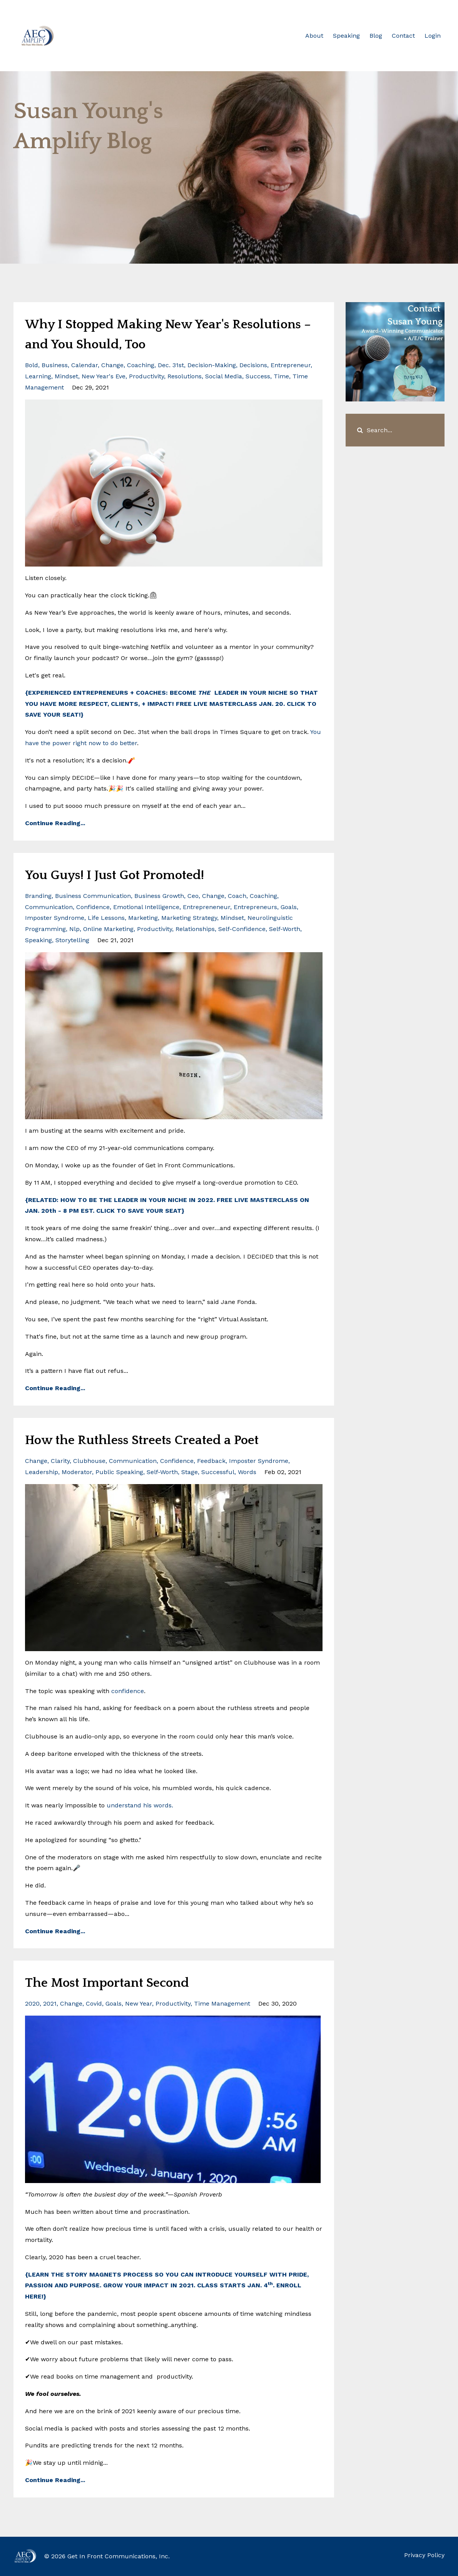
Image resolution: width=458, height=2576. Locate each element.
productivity (146, 376)
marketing (143, 917)
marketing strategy (189, 917)
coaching (140, 365)
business (55, 365)
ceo (193, 895)
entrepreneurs (255, 907)
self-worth (284, 929)
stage (189, 1472)
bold (31, 365)
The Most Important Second (123, 1982)
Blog (375, 35)
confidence (93, 907)
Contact (403, 35)
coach (237, 895)
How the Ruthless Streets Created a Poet (164, 1439)
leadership (41, 1472)
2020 (32, 2003)
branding (38, 895)
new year (138, 2003)
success (258, 376)
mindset (66, 376)
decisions (253, 365)
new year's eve (103, 376)
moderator (77, 1472)
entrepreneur (291, 365)
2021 (50, 2003)
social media (223, 376)
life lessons (106, 917)
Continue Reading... (55, 823)
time (281, 376)
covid (94, 2003)
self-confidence (242, 929)
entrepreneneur (206, 907)
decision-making (211, 365)
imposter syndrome (54, 917)
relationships (195, 929)
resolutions (184, 376)
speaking (38, 940)
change (112, 365)
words (247, 1472)
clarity (60, 1460)
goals (289, 907)
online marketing (108, 929)
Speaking (346, 35)
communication (49, 907)
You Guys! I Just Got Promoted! (133, 874)
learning (38, 376)
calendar (84, 365)
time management (222, 2003)
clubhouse (89, 1460)
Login (433, 35)
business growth (159, 895)
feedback (211, 1460)
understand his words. (140, 1805)
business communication (93, 895)
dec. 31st (171, 365)
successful (217, 1472)
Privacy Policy (424, 2556)
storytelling (72, 940)
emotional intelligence (146, 907)
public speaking (119, 1472)
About (314, 35)
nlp (74, 929)
